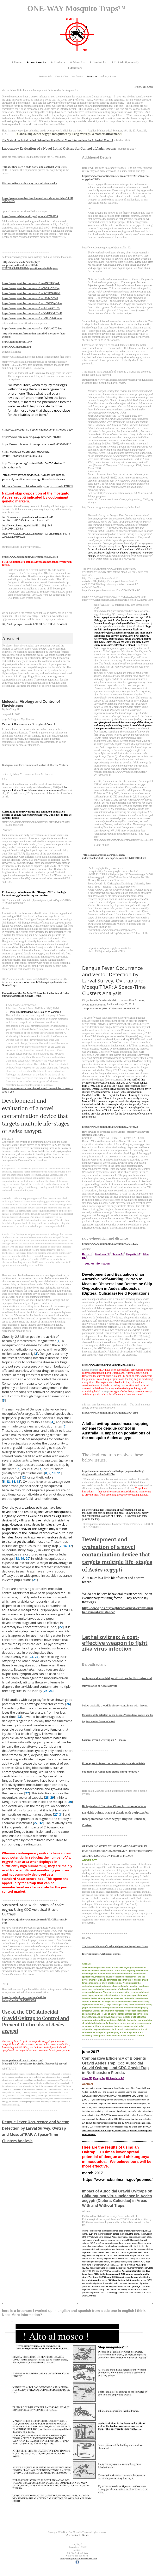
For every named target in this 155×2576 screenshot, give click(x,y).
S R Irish (10, 1011)
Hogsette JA (133, 1254)
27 (27, 1793)
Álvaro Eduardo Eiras (94, 1004)
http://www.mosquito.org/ (17, 346)
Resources (92, 76)
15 (18, 1481)
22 (61, 1627)
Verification (77, 76)
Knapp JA (99, 2078)
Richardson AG (115, 2078)
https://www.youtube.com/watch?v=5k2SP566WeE (31, 293)
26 (51, 1691)
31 (61, 1814)
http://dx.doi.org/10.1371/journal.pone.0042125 (111, 1008)
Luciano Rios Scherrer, (132, 1000)
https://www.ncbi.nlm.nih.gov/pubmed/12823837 (40, 486)
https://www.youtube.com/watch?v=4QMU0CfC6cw (32, 328)
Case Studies (61, 76)
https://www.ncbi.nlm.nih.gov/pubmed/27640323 (110, 1126)
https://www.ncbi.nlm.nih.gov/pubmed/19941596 (110, 1412)
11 (59, 1473)
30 (70, 1802)
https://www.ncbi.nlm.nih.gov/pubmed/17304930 (30, 216)
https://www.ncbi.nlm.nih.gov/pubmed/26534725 (110, 1243)
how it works (38, 62)
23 (31, 1657)
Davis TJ (87, 1254)
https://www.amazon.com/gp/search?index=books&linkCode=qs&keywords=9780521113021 (114, 857)
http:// (108, 1364)
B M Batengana (24, 1011)
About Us (78, 62)
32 (41, 1823)
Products (59, 62)
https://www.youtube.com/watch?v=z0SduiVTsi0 (30, 298)
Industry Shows (108, 76)
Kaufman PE (102, 1254)
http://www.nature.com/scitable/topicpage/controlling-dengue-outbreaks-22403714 (113, 1473)
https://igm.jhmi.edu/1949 (17, 341)
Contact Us (99, 62)
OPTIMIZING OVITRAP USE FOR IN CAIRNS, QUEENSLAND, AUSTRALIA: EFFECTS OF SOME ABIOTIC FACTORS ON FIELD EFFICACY (117, 1851)
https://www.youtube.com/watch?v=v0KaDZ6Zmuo (32, 318)
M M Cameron (53, 1011)
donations (76, 67)
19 (22, 1558)
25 (45, 1691)
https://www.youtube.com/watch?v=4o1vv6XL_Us (31, 308)
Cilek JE (87, 2078)
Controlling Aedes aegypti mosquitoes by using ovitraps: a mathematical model (69, 134)
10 (53, 1473)
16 (65, 1546)
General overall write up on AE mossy (104, 1740)
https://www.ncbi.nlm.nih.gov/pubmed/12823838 (30, 556)
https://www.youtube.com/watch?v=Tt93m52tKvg (30, 288)
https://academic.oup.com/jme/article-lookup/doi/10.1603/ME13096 (24, 1999)
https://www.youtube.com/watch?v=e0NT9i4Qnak (31, 283)
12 (23, 1477)
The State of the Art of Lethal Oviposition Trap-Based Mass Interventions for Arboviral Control (57, 140)
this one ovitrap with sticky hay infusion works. (29, 183)
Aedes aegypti (106, 148)
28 (47, 1797)
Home (18, 62)
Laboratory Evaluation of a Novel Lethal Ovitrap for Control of (49, 148)
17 (70, 1546)
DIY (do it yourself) (126, 62)
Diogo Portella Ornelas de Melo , (100, 1000)
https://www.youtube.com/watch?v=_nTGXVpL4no (32, 303)
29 (52, 1797)
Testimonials (45, 76)
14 (13, 1481)
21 (35, 1580)
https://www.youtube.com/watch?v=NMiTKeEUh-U (32, 313)
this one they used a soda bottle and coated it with (31, 166)
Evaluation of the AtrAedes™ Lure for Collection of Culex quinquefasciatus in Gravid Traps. (35, 994)
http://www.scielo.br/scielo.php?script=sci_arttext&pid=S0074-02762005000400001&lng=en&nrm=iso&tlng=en (30, 265)
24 (36, 1657)
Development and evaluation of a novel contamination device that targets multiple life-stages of (117, 1554)
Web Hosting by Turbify (77, 2535)
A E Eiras (39, 1011)
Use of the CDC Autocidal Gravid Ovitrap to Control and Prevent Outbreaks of (35, 2021)
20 (27, 1558)
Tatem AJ (118, 1254)
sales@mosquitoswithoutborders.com (78, 2558)
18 (17, 1558)
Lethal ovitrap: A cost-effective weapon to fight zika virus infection (114, 1642)
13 (8, 1481)
